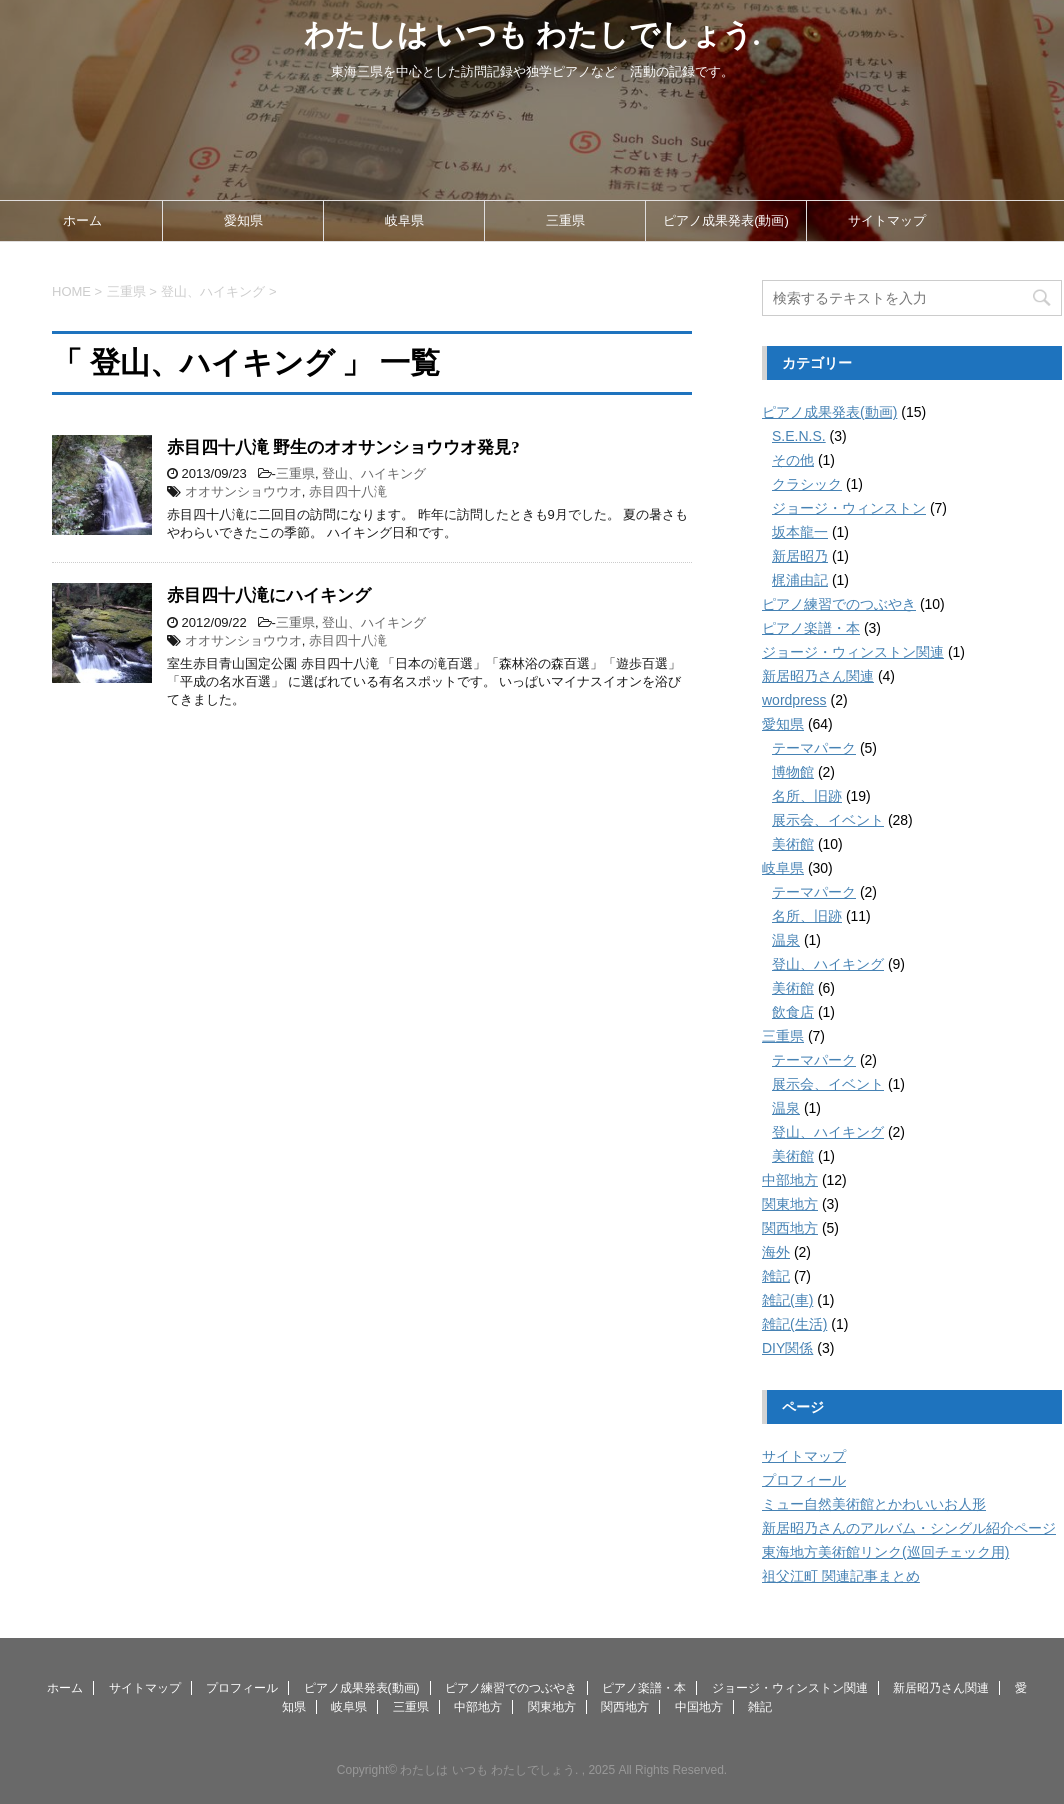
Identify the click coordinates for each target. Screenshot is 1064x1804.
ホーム (82, 220)
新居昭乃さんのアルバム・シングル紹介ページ (909, 1528)
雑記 (776, 1276)
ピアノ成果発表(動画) (726, 220)
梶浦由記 (800, 580)
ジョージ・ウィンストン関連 (853, 652)
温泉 (786, 940)
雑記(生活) (794, 1324)
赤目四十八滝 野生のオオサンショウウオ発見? (343, 447)
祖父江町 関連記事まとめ (841, 1576)
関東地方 (790, 1204)
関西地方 (790, 1228)
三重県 (565, 220)
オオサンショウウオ (243, 491)
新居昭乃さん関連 (818, 676)
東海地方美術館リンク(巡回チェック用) (885, 1552)
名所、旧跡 (807, 796)
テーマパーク (814, 748)
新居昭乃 (800, 556)
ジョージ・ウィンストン (849, 508)
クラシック (807, 484)
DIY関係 (787, 1348)
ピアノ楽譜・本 (811, 628)
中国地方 (699, 1707)
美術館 (793, 844)
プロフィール (804, 1480)
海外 (776, 1252)
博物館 (793, 772)
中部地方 (790, 1180)
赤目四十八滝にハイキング (269, 595)
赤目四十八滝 (348, 491)
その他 (793, 460)
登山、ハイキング (374, 473)
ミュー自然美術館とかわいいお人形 (874, 1504)
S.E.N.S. (799, 436)
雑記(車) (787, 1300)
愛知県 (243, 220)
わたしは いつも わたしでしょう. (532, 34)
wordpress (794, 700)
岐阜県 (404, 220)
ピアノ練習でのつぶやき (839, 604)
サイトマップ (887, 220)
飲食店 (793, 1012)
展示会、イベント (828, 820)
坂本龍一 (800, 532)
